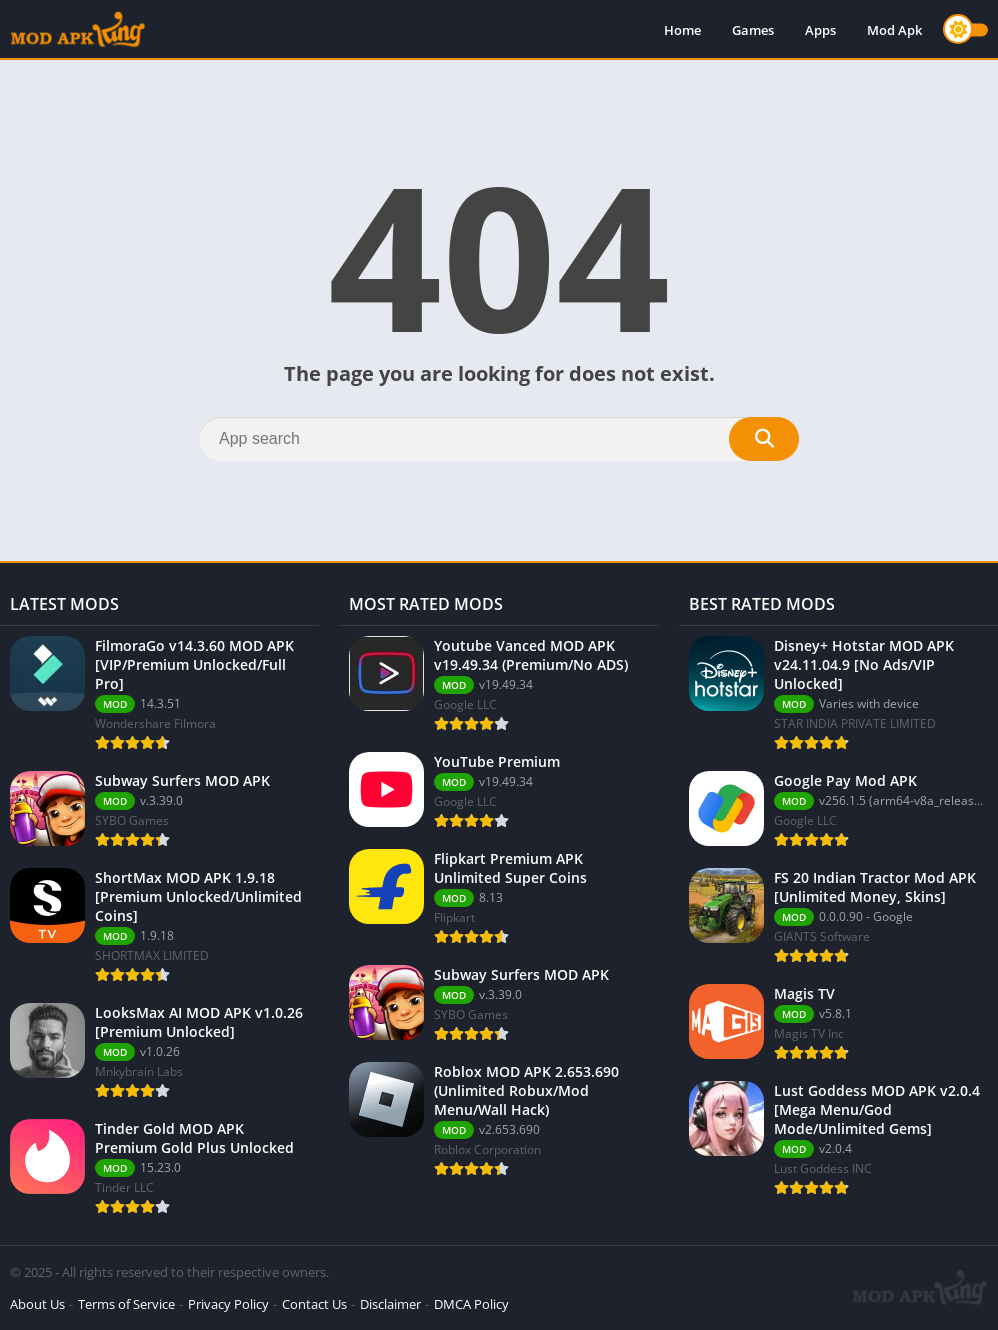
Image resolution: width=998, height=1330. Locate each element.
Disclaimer (390, 1304)
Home (682, 30)
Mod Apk (894, 30)
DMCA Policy (471, 1304)
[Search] (499, 439)
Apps (820, 30)
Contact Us (314, 1304)
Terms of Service (126, 1304)
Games (753, 30)
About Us (37, 1304)
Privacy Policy (228, 1304)
